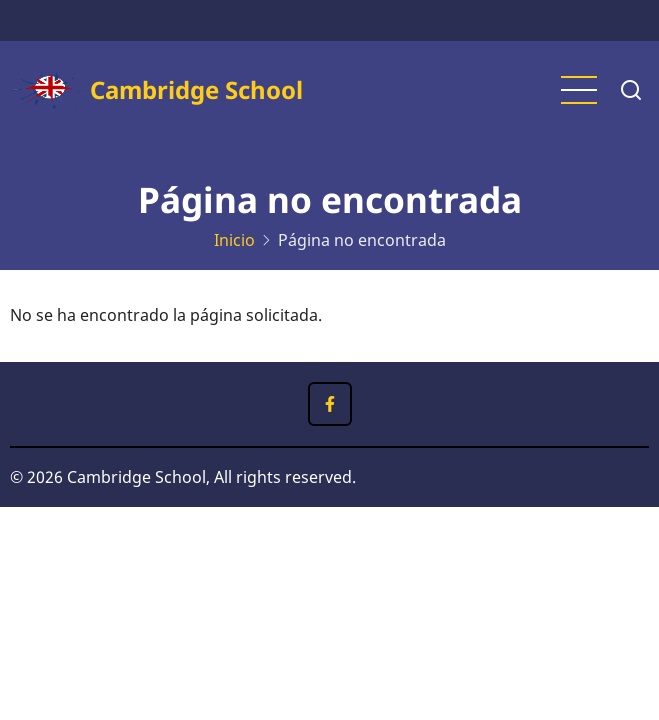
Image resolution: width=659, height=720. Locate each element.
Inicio (234, 240)
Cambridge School (196, 89)
